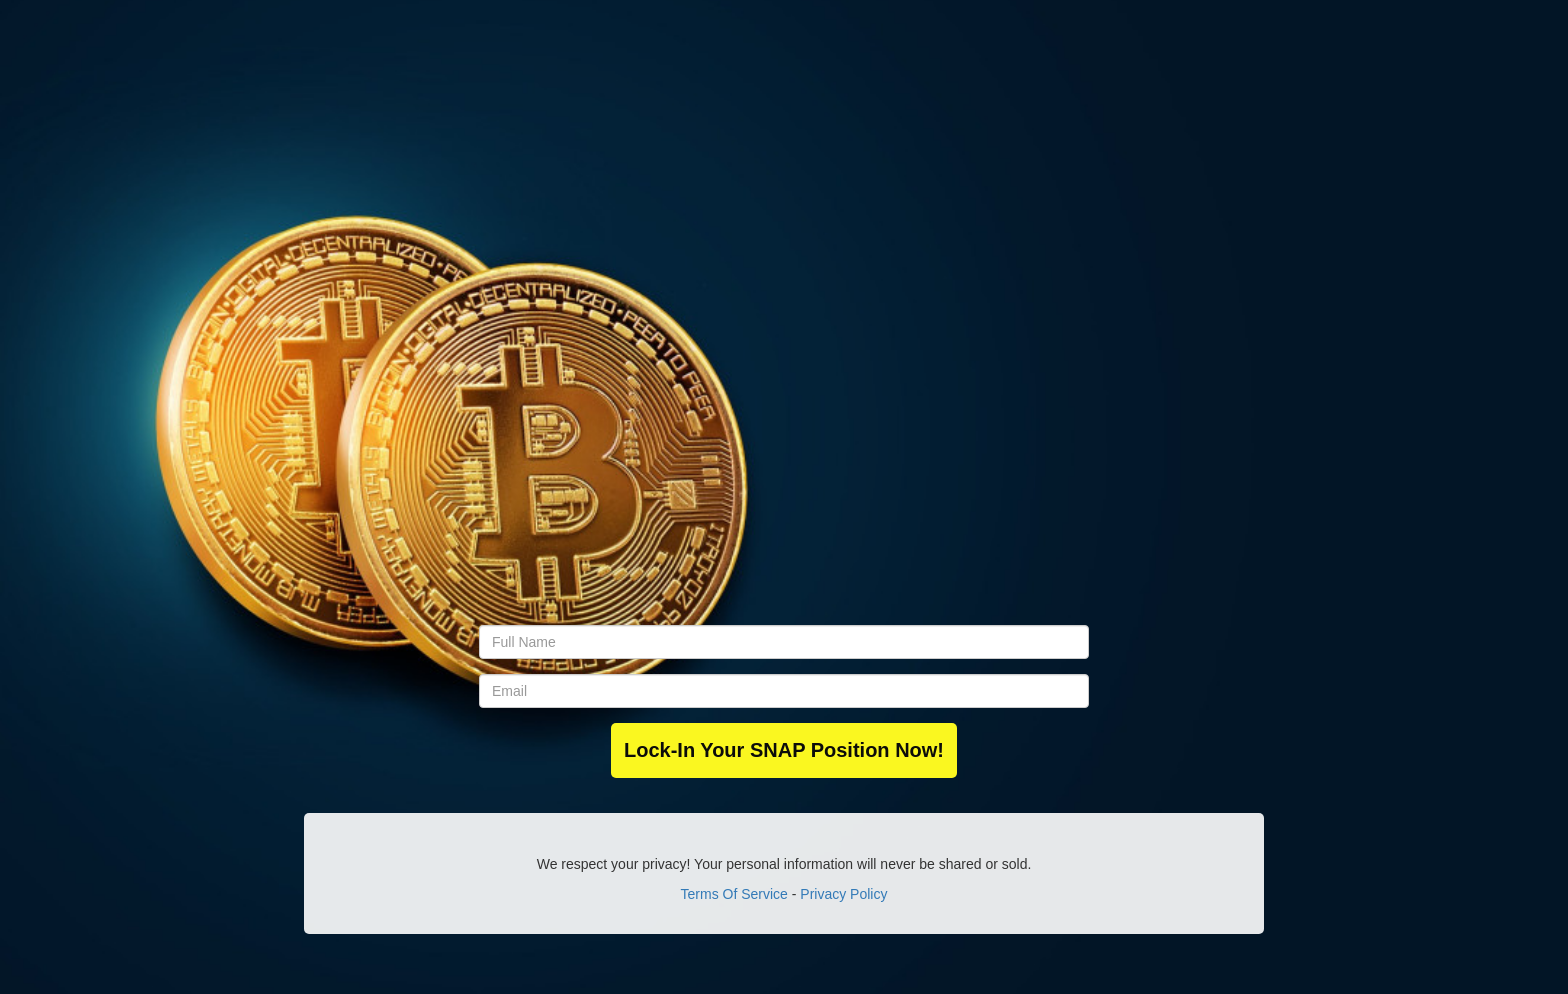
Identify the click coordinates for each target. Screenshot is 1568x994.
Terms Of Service (734, 894)
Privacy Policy (843, 894)
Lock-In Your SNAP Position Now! (784, 750)
